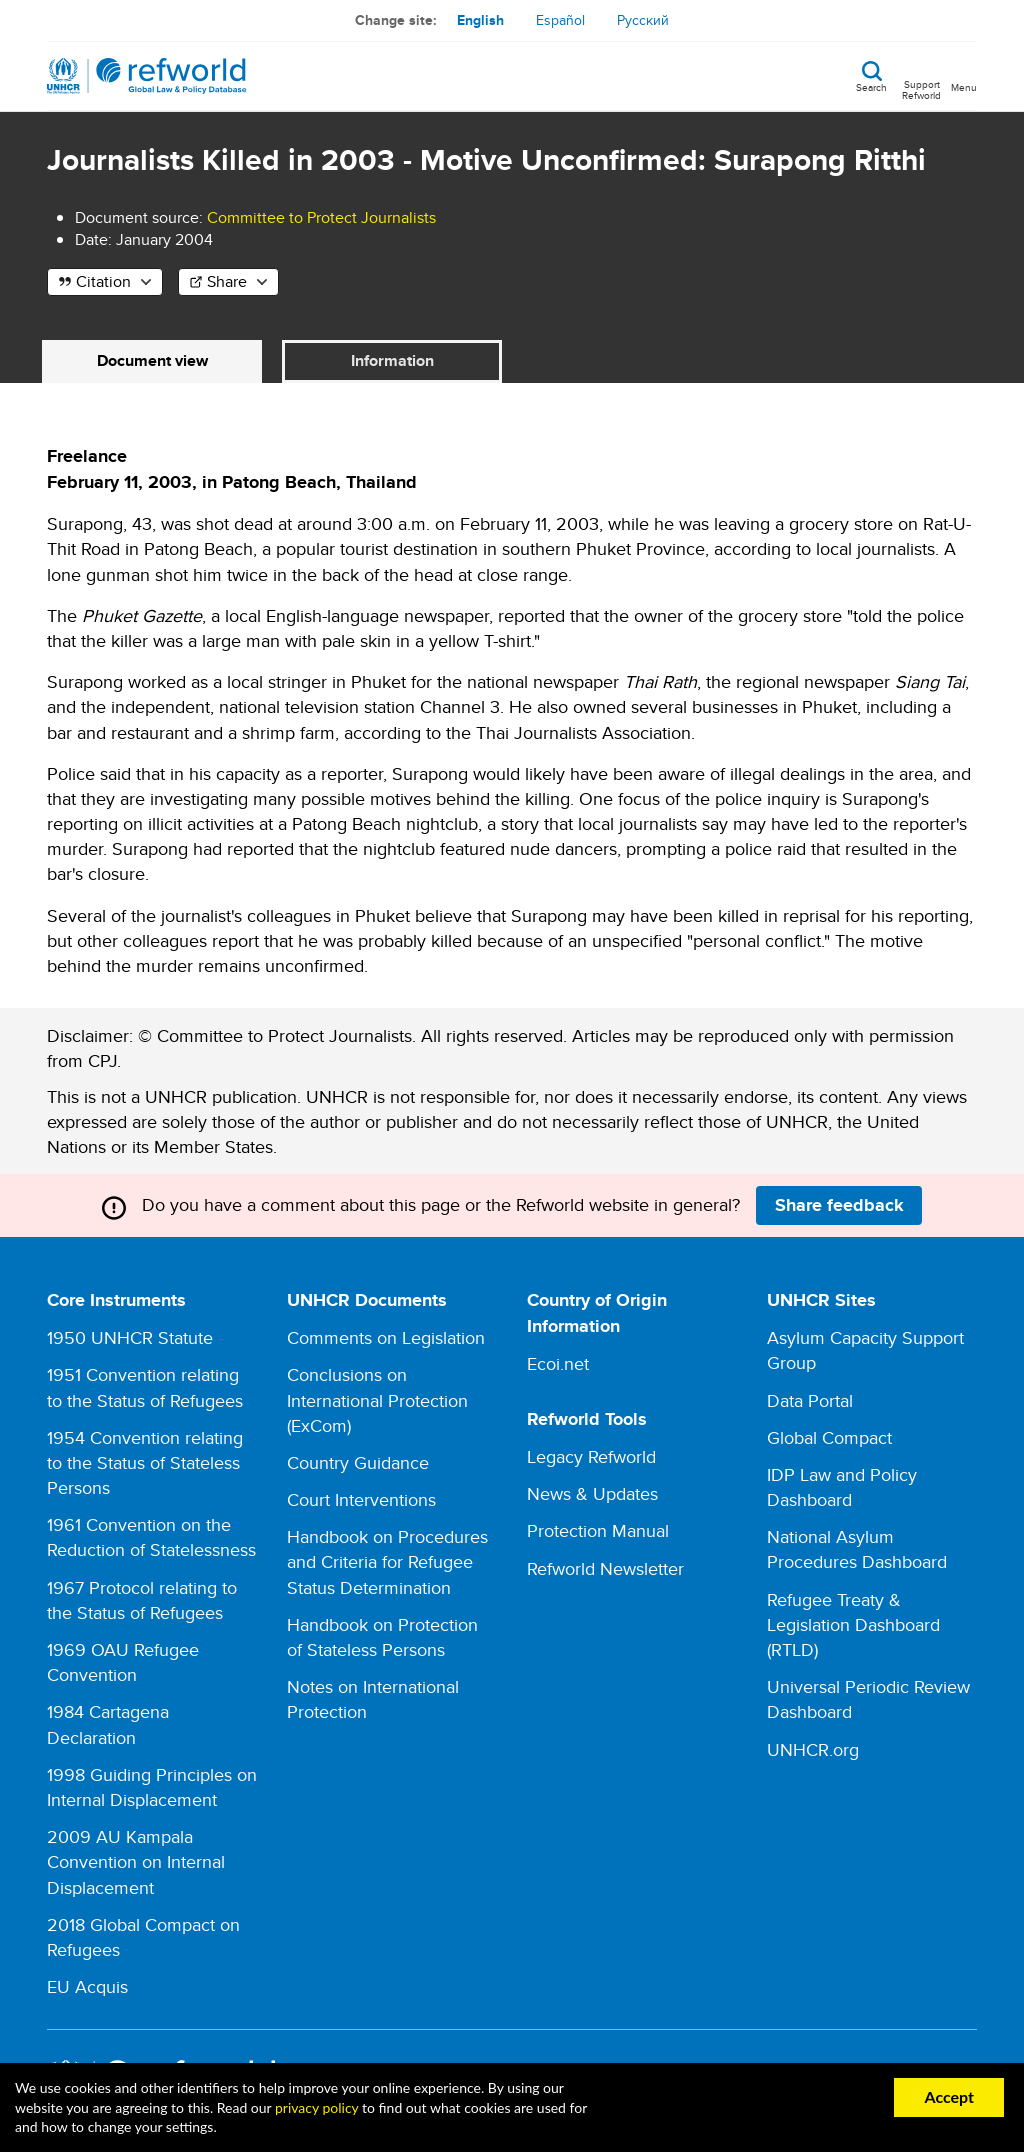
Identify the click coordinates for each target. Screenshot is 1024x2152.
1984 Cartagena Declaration (108, 1724)
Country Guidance (358, 1462)
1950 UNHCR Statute (130, 1337)
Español (560, 20)
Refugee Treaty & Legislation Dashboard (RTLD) (853, 1624)
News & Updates (592, 1493)
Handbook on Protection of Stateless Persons (382, 1637)
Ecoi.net (558, 1363)
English (480, 20)
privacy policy (316, 2107)
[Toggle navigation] (964, 76)
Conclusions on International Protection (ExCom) (377, 1399)
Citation (103, 281)
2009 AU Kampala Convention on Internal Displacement (136, 1861)
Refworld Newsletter (605, 1568)
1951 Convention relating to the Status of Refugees (145, 1387)
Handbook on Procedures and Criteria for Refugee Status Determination (387, 1561)
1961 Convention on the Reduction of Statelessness (151, 1537)
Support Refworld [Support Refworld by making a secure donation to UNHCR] (921, 89)
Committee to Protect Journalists (321, 217)
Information (392, 360)
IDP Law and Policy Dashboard (842, 1487)
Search (871, 86)
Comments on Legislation (386, 1337)
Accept (949, 2096)
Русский (643, 20)
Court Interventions (361, 1499)
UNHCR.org (813, 1749)
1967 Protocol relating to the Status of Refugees (142, 1600)
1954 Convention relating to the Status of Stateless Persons (145, 1462)
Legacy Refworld (591, 1456)
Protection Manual (598, 1530)
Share (227, 281)
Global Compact (829, 1437)
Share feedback (839, 1205)
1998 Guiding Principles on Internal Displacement (152, 1787)
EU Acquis (87, 1986)
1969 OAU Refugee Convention (123, 1662)
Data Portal (810, 1400)
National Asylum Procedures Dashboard (857, 1549)
